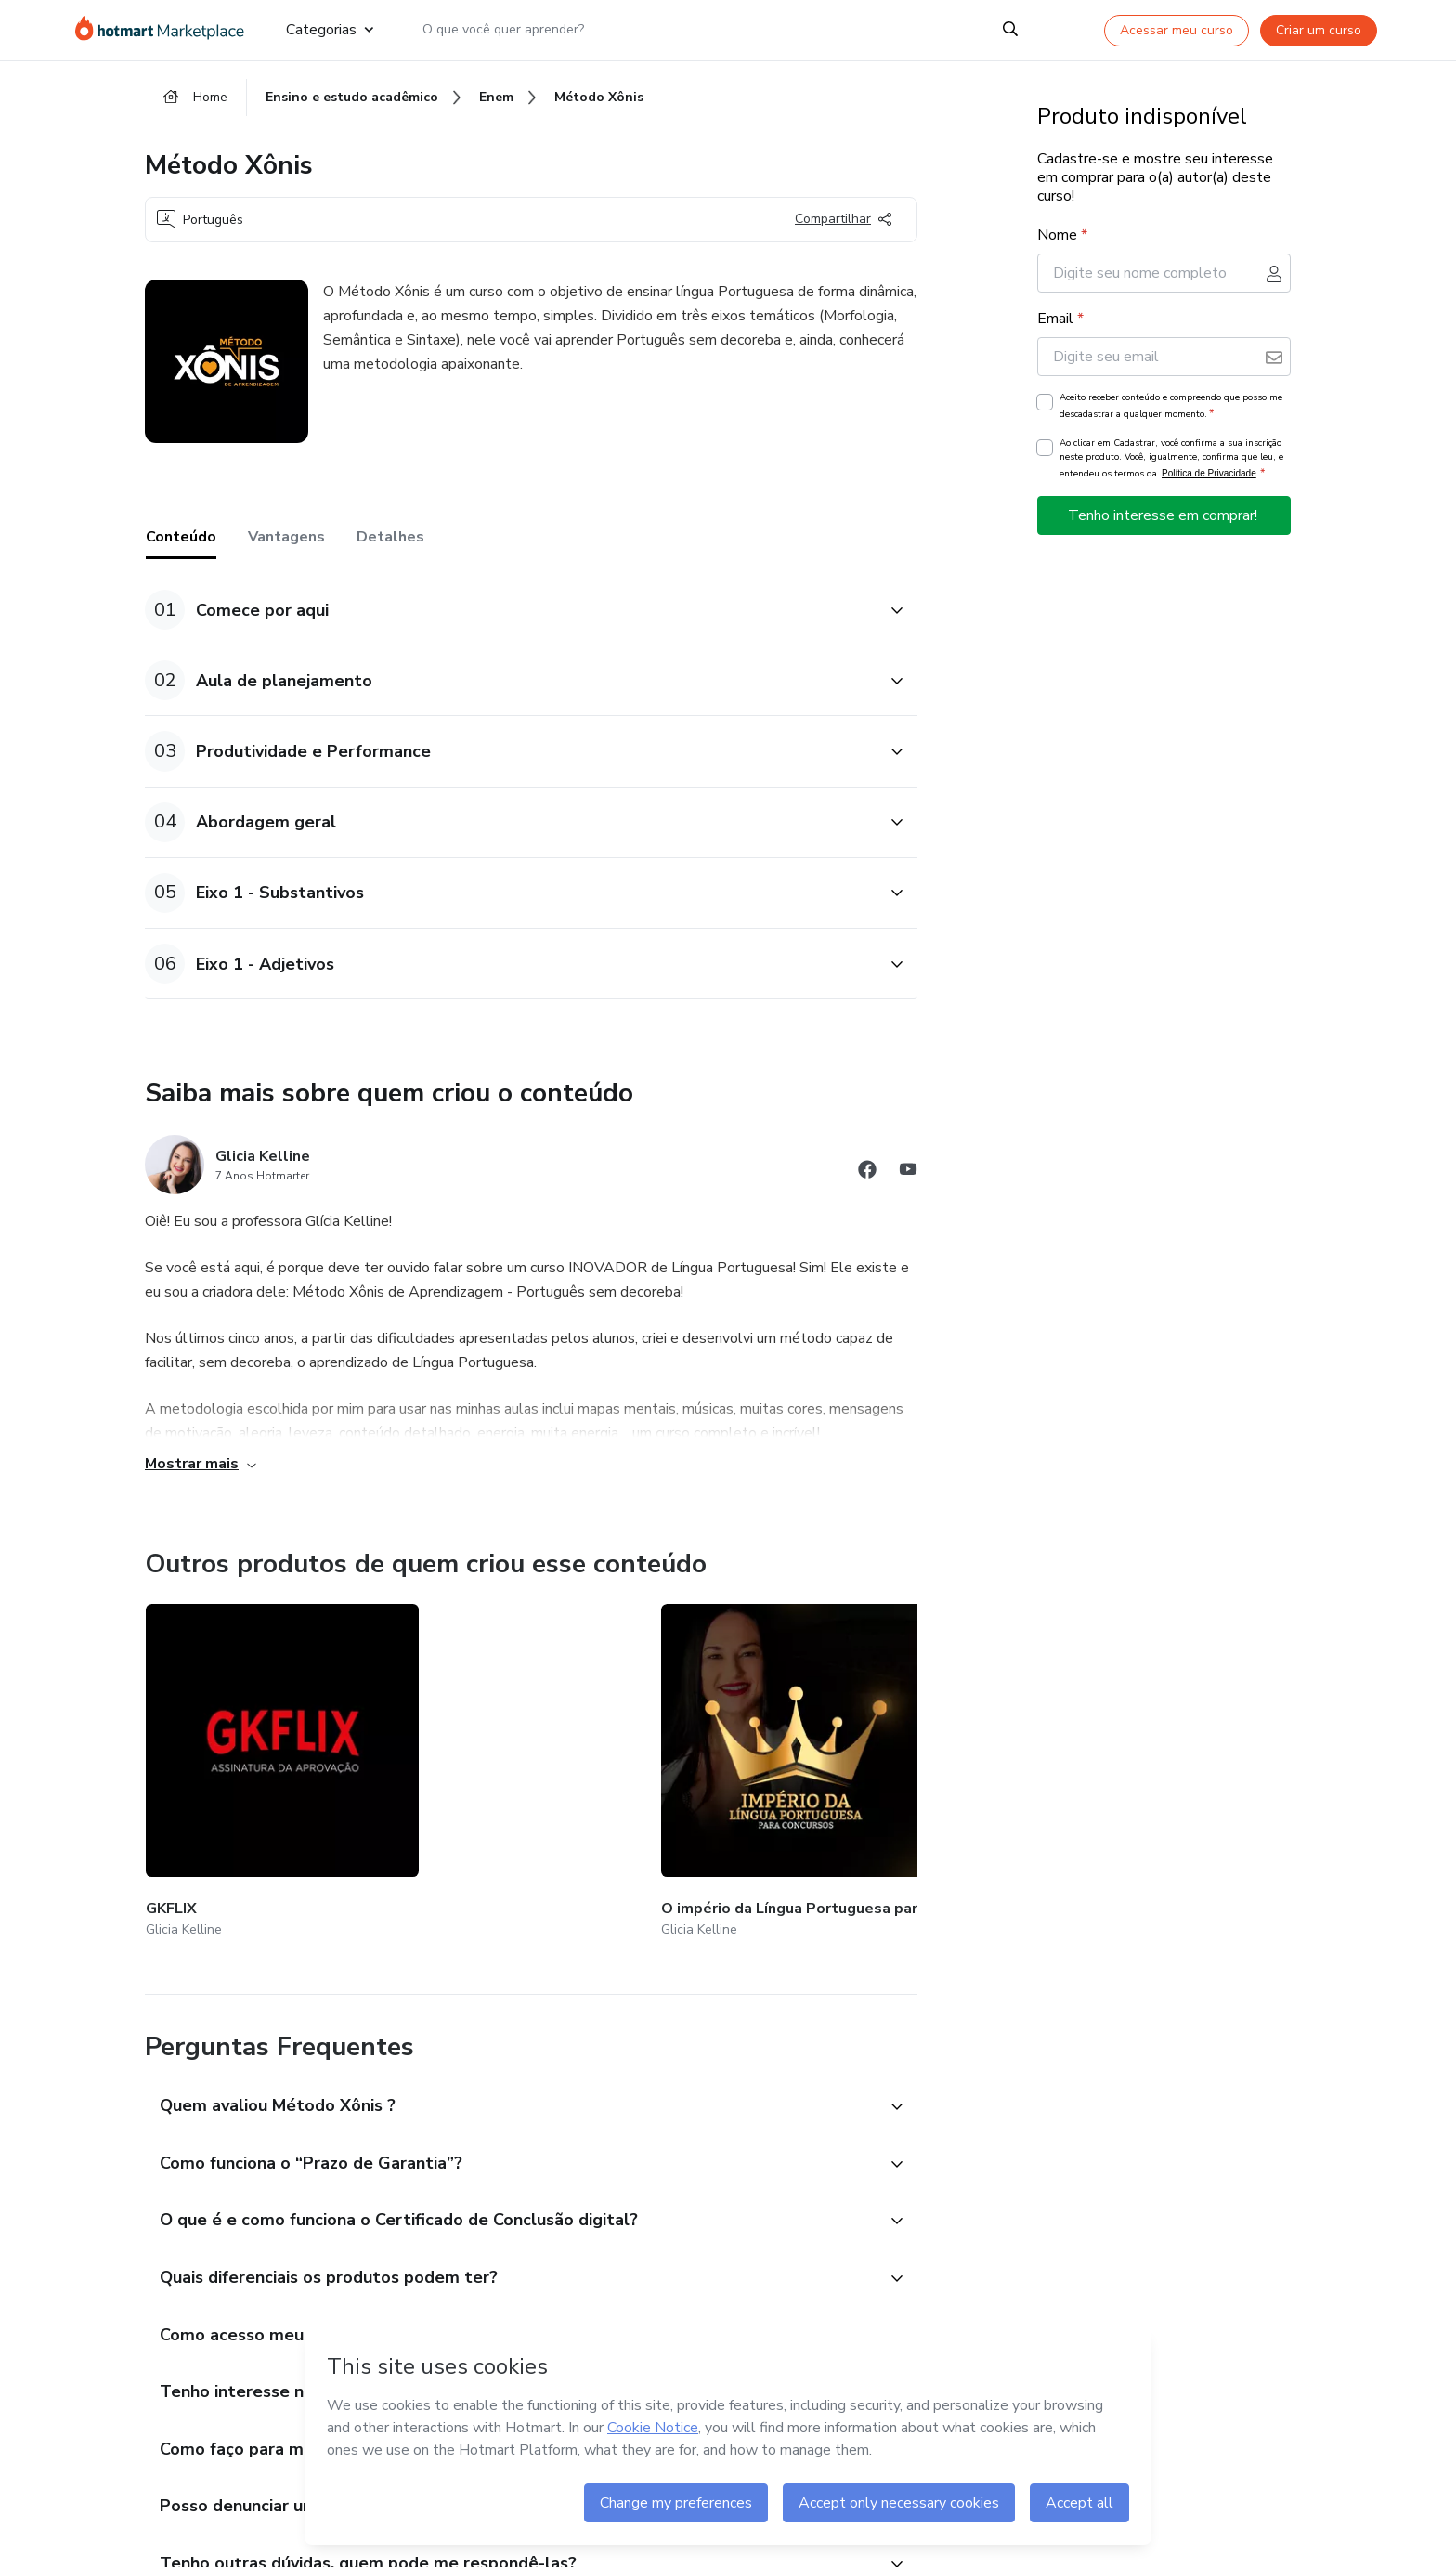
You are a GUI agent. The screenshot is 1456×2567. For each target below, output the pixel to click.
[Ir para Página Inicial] (165, 30)
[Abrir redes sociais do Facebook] (867, 1181)
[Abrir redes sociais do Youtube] (908, 1181)
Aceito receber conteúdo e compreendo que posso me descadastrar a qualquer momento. (1171, 416)
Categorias (329, 30)
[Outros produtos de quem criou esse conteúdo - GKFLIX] (248, 1757)
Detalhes (390, 547)
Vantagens (286, 547)
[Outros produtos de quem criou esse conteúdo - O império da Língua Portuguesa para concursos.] (469, 1757)
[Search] (1010, 29)
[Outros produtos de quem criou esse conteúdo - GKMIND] (910, 1757)
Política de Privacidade (1209, 483)
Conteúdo (181, 547)
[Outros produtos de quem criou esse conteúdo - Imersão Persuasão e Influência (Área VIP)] (689, 1757)
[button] (511, 620)
